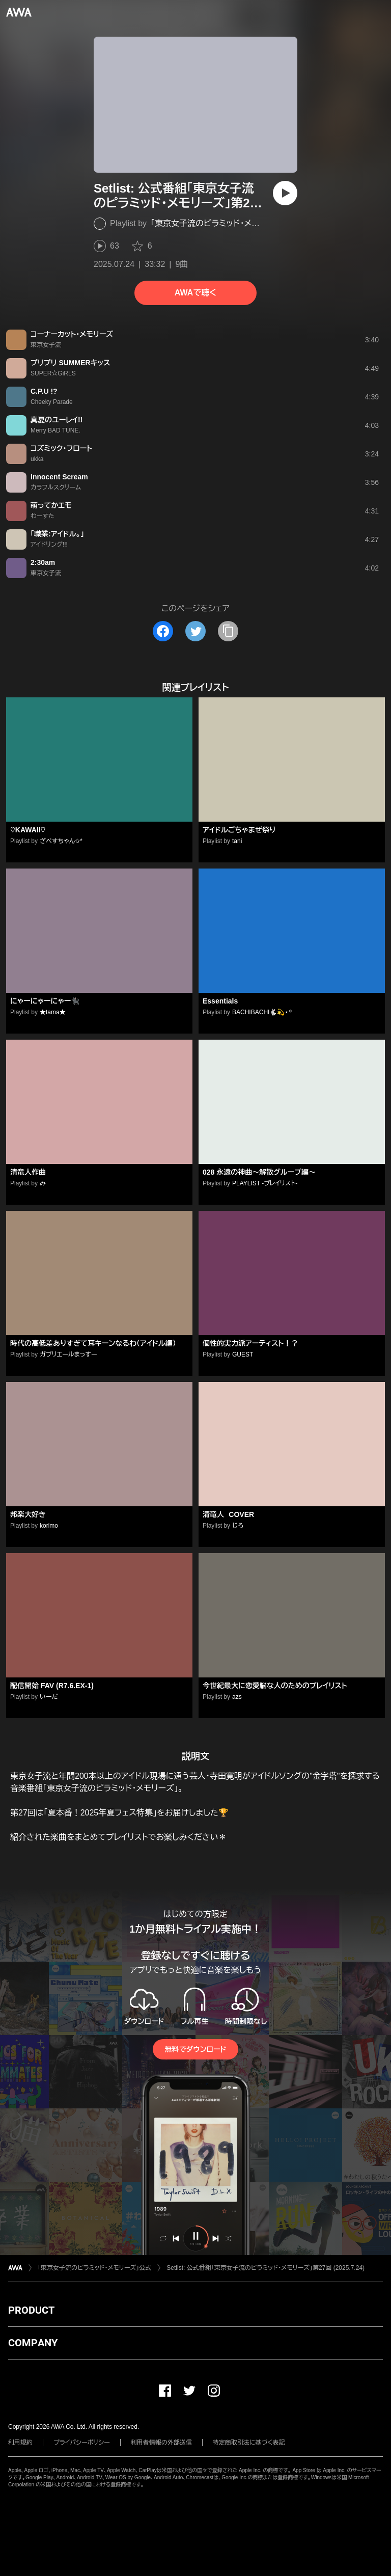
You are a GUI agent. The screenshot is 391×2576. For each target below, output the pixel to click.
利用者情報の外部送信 (161, 2442)
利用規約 (20, 2442)
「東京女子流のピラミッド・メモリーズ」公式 (226, 223)
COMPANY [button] (33, 2343)
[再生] (285, 193)
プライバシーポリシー (81, 2442)
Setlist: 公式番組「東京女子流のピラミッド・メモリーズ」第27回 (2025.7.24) (265, 2267)
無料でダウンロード (195, 2049)
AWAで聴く (195, 292)
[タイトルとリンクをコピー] (228, 631)
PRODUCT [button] (31, 2310)
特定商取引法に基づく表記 (249, 2442)
